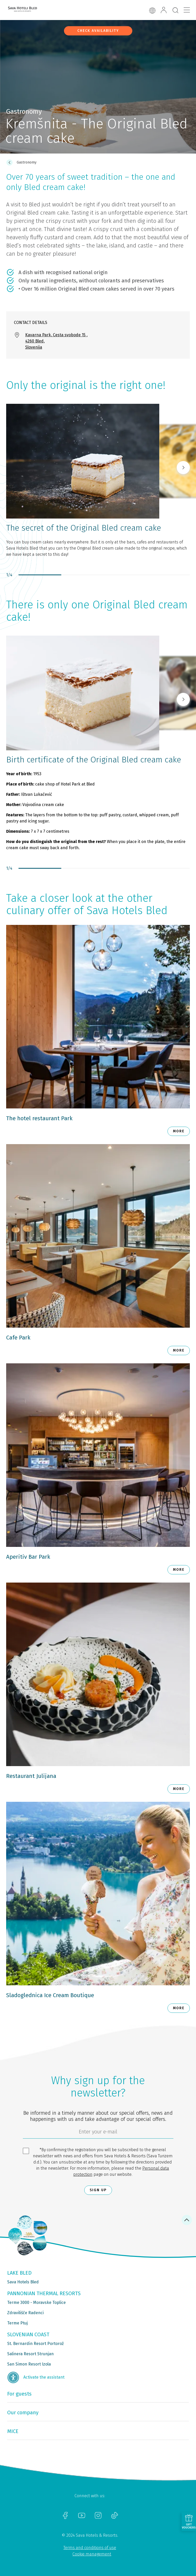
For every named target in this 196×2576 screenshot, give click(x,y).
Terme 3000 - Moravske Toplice (36, 2302)
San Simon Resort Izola (29, 2364)
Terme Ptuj (17, 2323)
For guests (19, 2394)
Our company (23, 2412)
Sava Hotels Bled (23, 2282)
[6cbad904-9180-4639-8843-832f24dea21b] (98, 2133)
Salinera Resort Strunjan (30, 2353)
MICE (12, 2431)
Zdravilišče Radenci (25, 2312)
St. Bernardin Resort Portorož (35, 2343)
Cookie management (91, 2554)
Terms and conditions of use (89, 2547)
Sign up (98, 2190)
